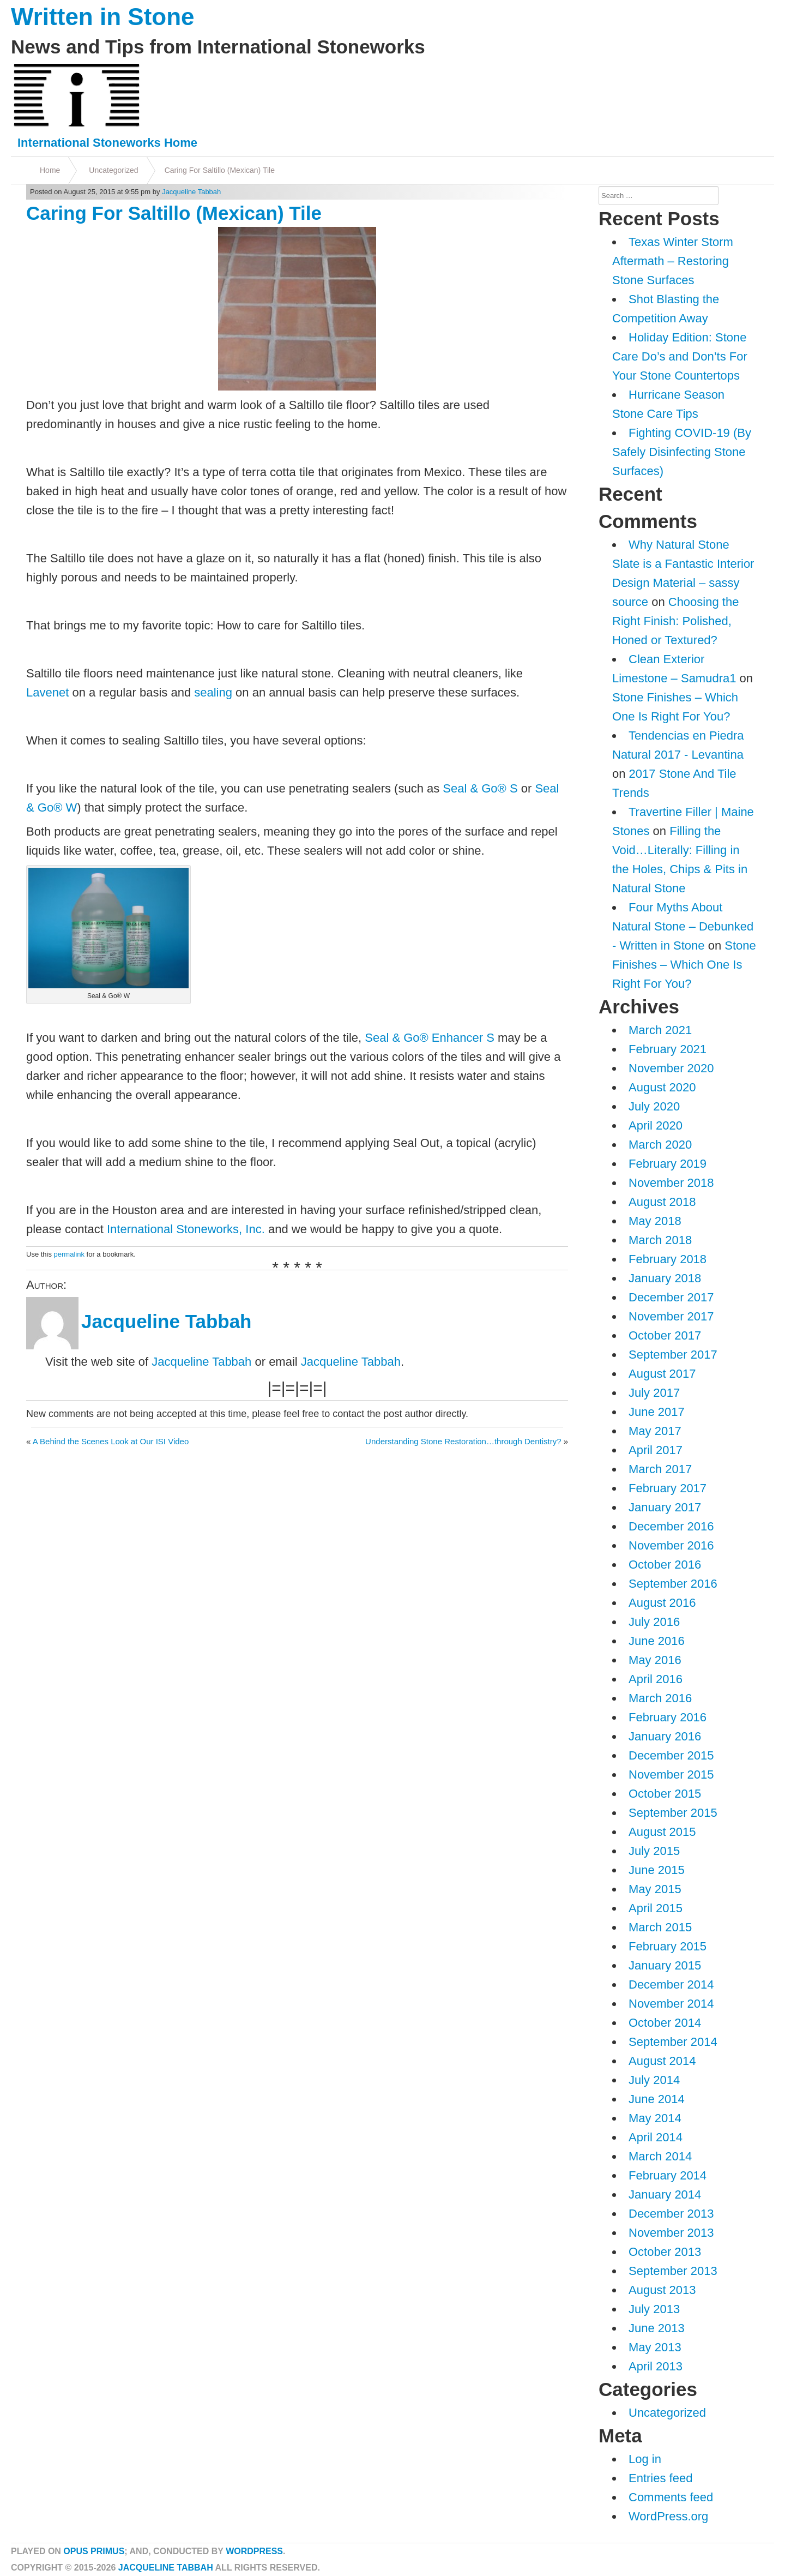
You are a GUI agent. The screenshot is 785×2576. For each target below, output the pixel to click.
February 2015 (667, 1946)
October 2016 (665, 1564)
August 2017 (662, 1373)
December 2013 (671, 2213)
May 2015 (655, 1889)
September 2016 (673, 1583)
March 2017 (660, 1469)
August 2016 (662, 1603)
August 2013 (662, 2290)
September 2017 (673, 1354)
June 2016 (657, 1641)
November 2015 (671, 1774)
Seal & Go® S (480, 788)
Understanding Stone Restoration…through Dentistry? (463, 1441)
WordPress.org (668, 2516)
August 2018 (662, 1202)
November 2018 (671, 1183)
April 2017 (656, 1450)
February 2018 (667, 1259)
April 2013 (656, 2366)
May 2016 (655, 1660)
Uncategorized (113, 170)
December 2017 (671, 1297)
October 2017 (665, 1335)
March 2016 (660, 1698)
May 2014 (655, 2118)
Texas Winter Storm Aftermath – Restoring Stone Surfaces (672, 261)
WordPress (254, 2551)
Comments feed (671, 2497)
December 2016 (671, 1526)
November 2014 (671, 2003)
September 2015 (673, 1813)
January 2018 (665, 1278)
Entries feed (660, 2478)
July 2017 (654, 1393)
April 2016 (656, 1679)
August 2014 (662, 2061)
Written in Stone (103, 16)
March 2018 (660, 1240)
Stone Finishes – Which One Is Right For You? (684, 964)
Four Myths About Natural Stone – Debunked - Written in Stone (682, 926)
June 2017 (657, 1412)
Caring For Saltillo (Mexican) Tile (220, 170)
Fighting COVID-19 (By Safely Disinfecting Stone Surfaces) (681, 452)
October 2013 (665, 2252)
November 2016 (671, 1545)
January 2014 (665, 2194)
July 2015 (654, 1851)
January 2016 (665, 1736)
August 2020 (662, 1087)
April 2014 (656, 2137)
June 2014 (657, 2099)
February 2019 (667, 1163)
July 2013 (654, 2309)
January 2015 (665, 1965)
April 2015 (656, 1908)
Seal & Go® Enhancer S (429, 1037)
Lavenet (47, 692)
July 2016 (654, 1622)
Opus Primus (93, 2551)
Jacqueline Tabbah (191, 192)
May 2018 (655, 1221)
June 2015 (657, 1870)
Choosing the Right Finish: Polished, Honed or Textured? (675, 621)
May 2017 (655, 1431)
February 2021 (667, 1049)
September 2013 (673, 2271)
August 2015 (662, 1832)
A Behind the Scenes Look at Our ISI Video (111, 1441)
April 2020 (656, 1125)
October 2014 (665, 2022)
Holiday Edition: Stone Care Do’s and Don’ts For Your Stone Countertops (679, 356)
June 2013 (657, 2328)
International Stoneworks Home (107, 142)
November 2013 (671, 2232)
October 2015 (665, 1793)
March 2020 (660, 1144)
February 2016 (667, 1717)
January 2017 (665, 1507)
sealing (213, 692)
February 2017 (667, 1488)
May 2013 (655, 2347)
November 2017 (671, 1316)
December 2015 (671, 1755)
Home (50, 170)
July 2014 (654, 2080)
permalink (69, 1254)
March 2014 (660, 2156)
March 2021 (660, 1030)
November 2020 (671, 1068)
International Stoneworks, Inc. (186, 1229)
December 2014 (671, 1984)
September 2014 (673, 2042)
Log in (645, 2459)
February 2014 (667, 2175)
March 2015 (660, 1927)
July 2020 (654, 1106)
